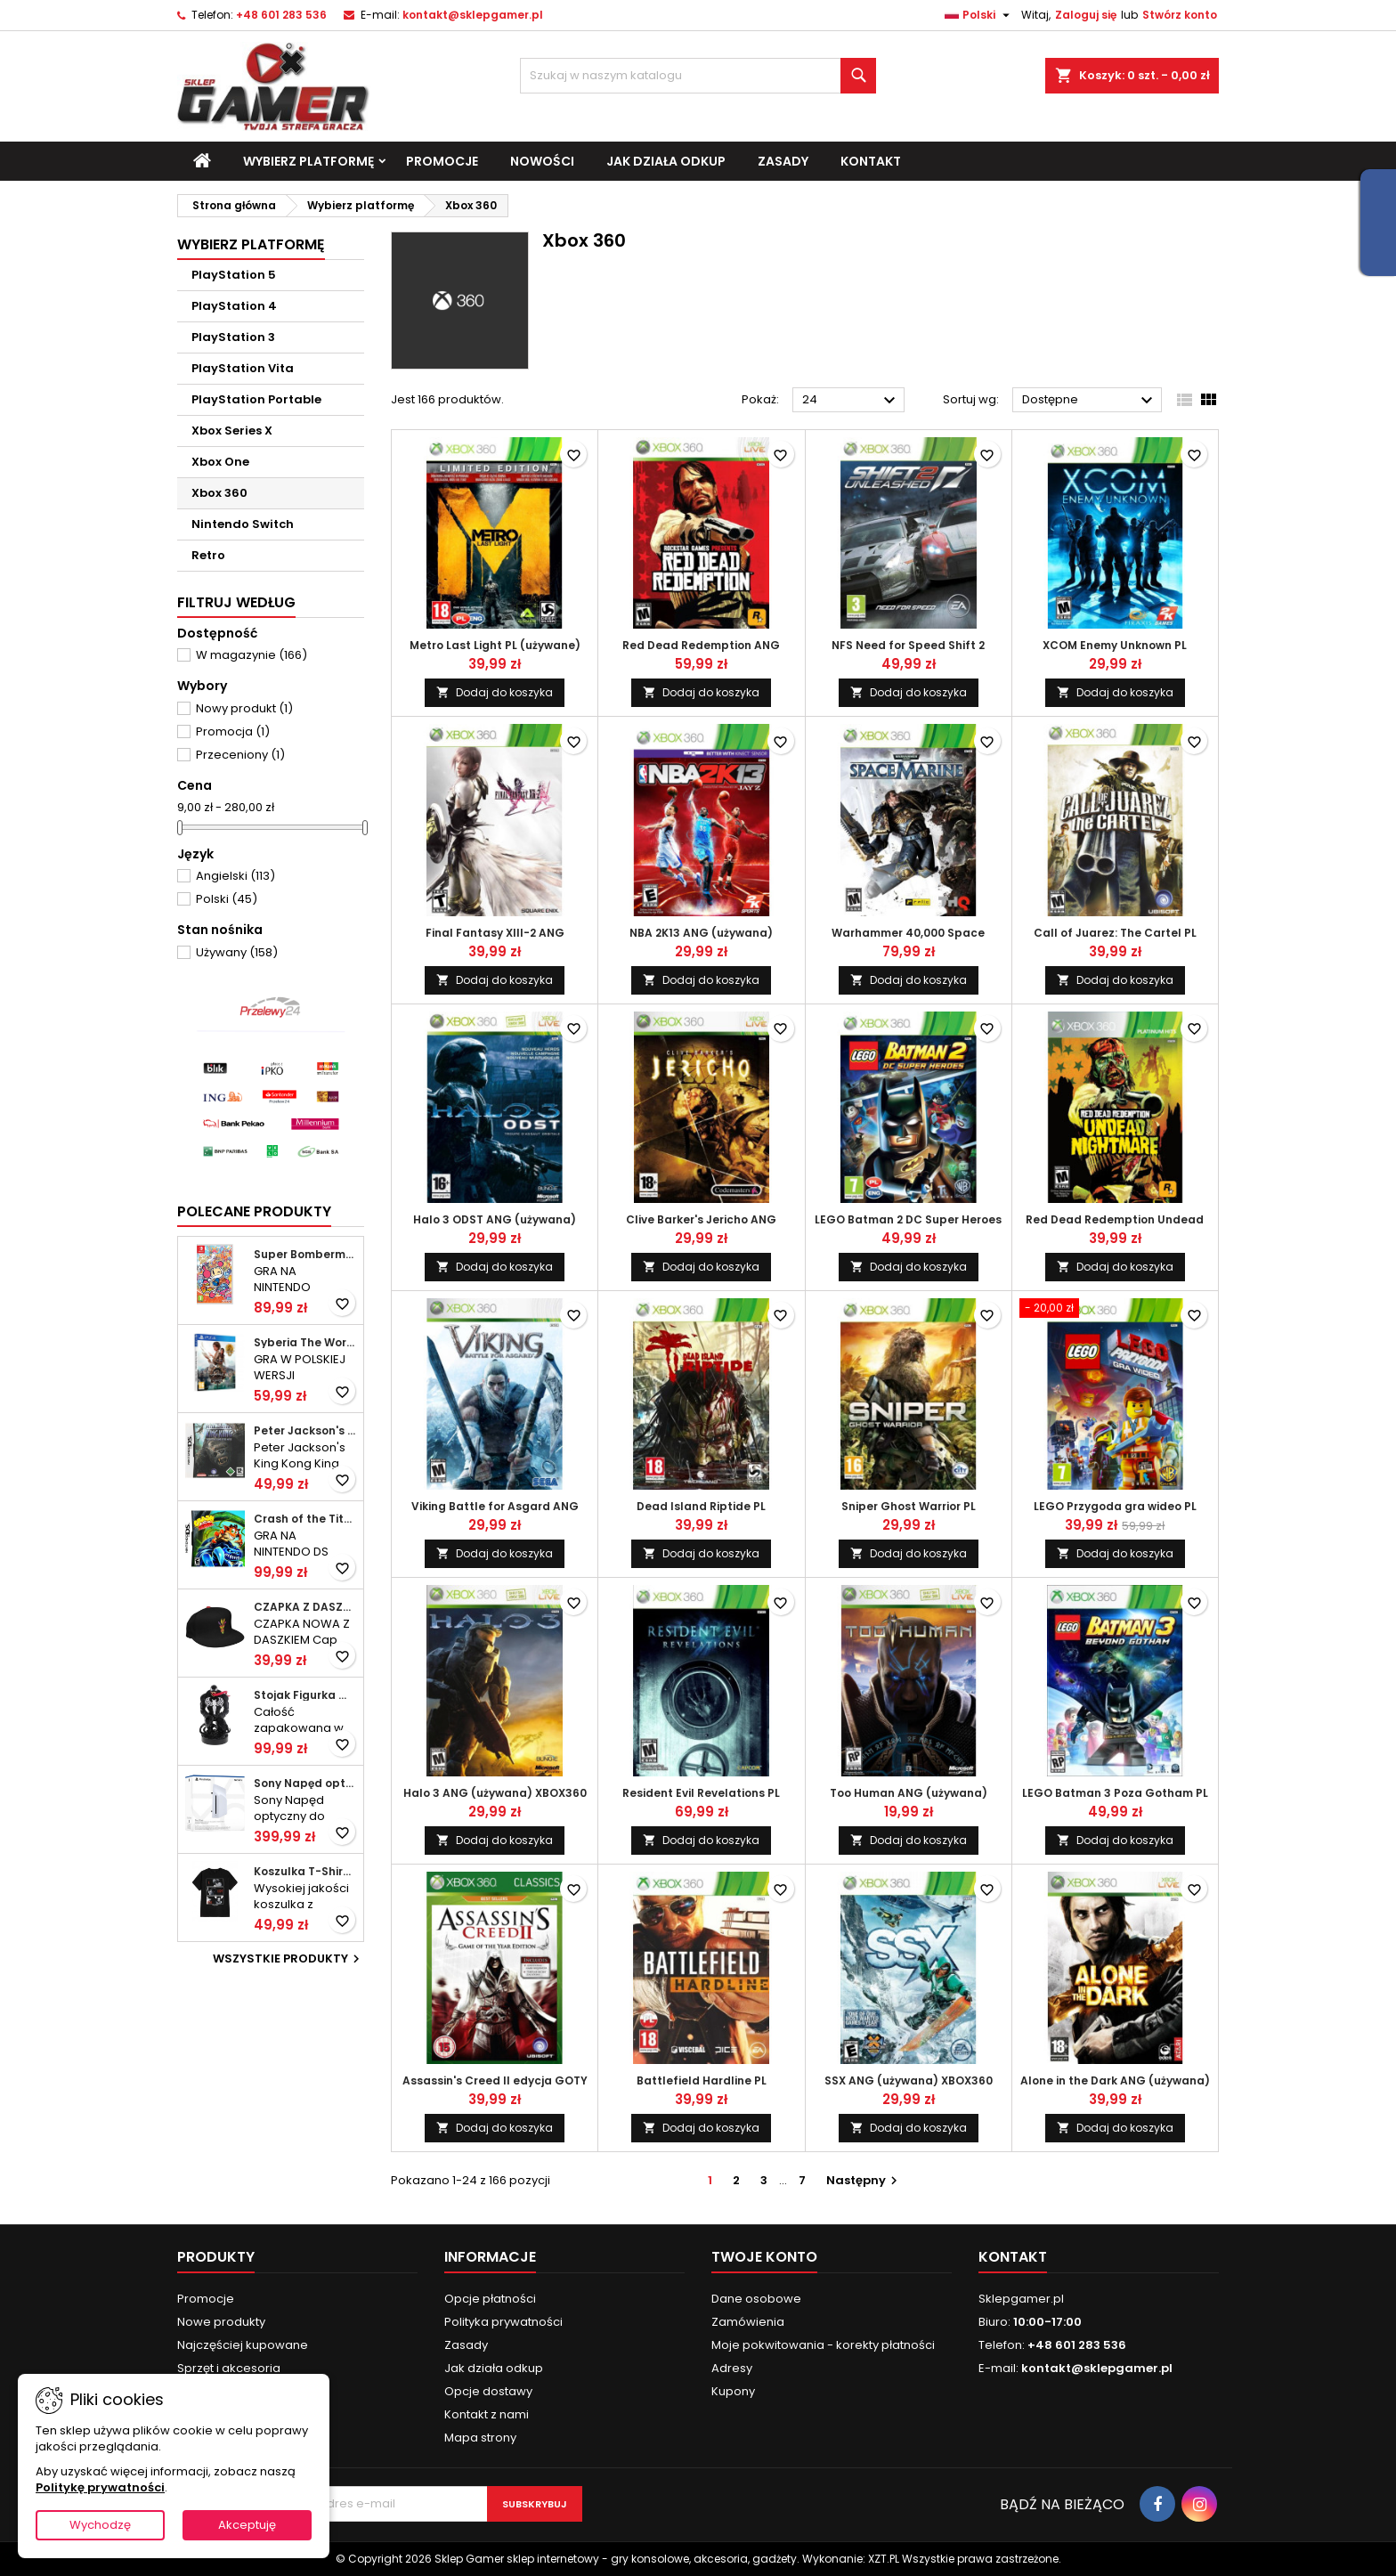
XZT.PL (883, 2558)
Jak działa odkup (666, 161)
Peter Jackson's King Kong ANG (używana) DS (305, 1431)
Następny (864, 2180)
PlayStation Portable (256, 399)
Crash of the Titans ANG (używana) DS (305, 1519)
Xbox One (220, 461)
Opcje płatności (490, 2298)
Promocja (233, 731)
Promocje (442, 161)
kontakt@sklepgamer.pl (472, 14)
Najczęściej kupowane (242, 2344)
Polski (226, 898)
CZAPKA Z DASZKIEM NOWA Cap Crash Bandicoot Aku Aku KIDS (305, 1607)
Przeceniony (240, 754)
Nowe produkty (221, 2321)
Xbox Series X (231, 430)
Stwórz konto (1179, 14)
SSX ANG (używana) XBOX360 (908, 2080)
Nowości (542, 161)
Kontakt (870, 161)
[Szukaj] (698, 75)
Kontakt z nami (486, 2414)
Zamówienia (747, 2321)
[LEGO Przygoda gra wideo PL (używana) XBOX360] (1115, 1309)
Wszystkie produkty (288, 1959)
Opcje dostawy (488, 2391)
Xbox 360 (219, 492)
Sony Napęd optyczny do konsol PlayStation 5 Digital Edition (305, 1783)
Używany (237, 952)
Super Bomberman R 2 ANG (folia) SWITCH (305, 1254)
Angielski (235, 875)
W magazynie (251, 654)
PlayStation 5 (233, 274)
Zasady (783, 161)
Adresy (731, 2368)
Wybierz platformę (308, 161)
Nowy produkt (244, 708)
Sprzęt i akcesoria (228, 2368)
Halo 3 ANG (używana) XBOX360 (495, 1792)
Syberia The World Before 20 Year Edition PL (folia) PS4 (305, 1342)
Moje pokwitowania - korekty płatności (823, 2344)
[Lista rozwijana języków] (979, 15)
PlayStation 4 (234, 305)
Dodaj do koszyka (494, 692)
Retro (208, 555)
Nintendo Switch (242, 524)
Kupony (733, 2391)
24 (851, 400)
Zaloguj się (1085, 14)
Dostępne (1089, 400)
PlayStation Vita (242, 368)
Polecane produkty (254, 1211)
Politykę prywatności (100, 2487)
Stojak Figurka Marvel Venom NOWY (305, 1695)
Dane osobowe (756, 2298)
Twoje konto (764, 2257)
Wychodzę (100, 2524)
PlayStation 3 (233, 337)
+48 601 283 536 (281, 14)
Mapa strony (480, 2437)
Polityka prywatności (503, 2321)
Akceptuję (247, 2524)
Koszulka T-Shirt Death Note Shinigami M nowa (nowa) (305, 1871)
